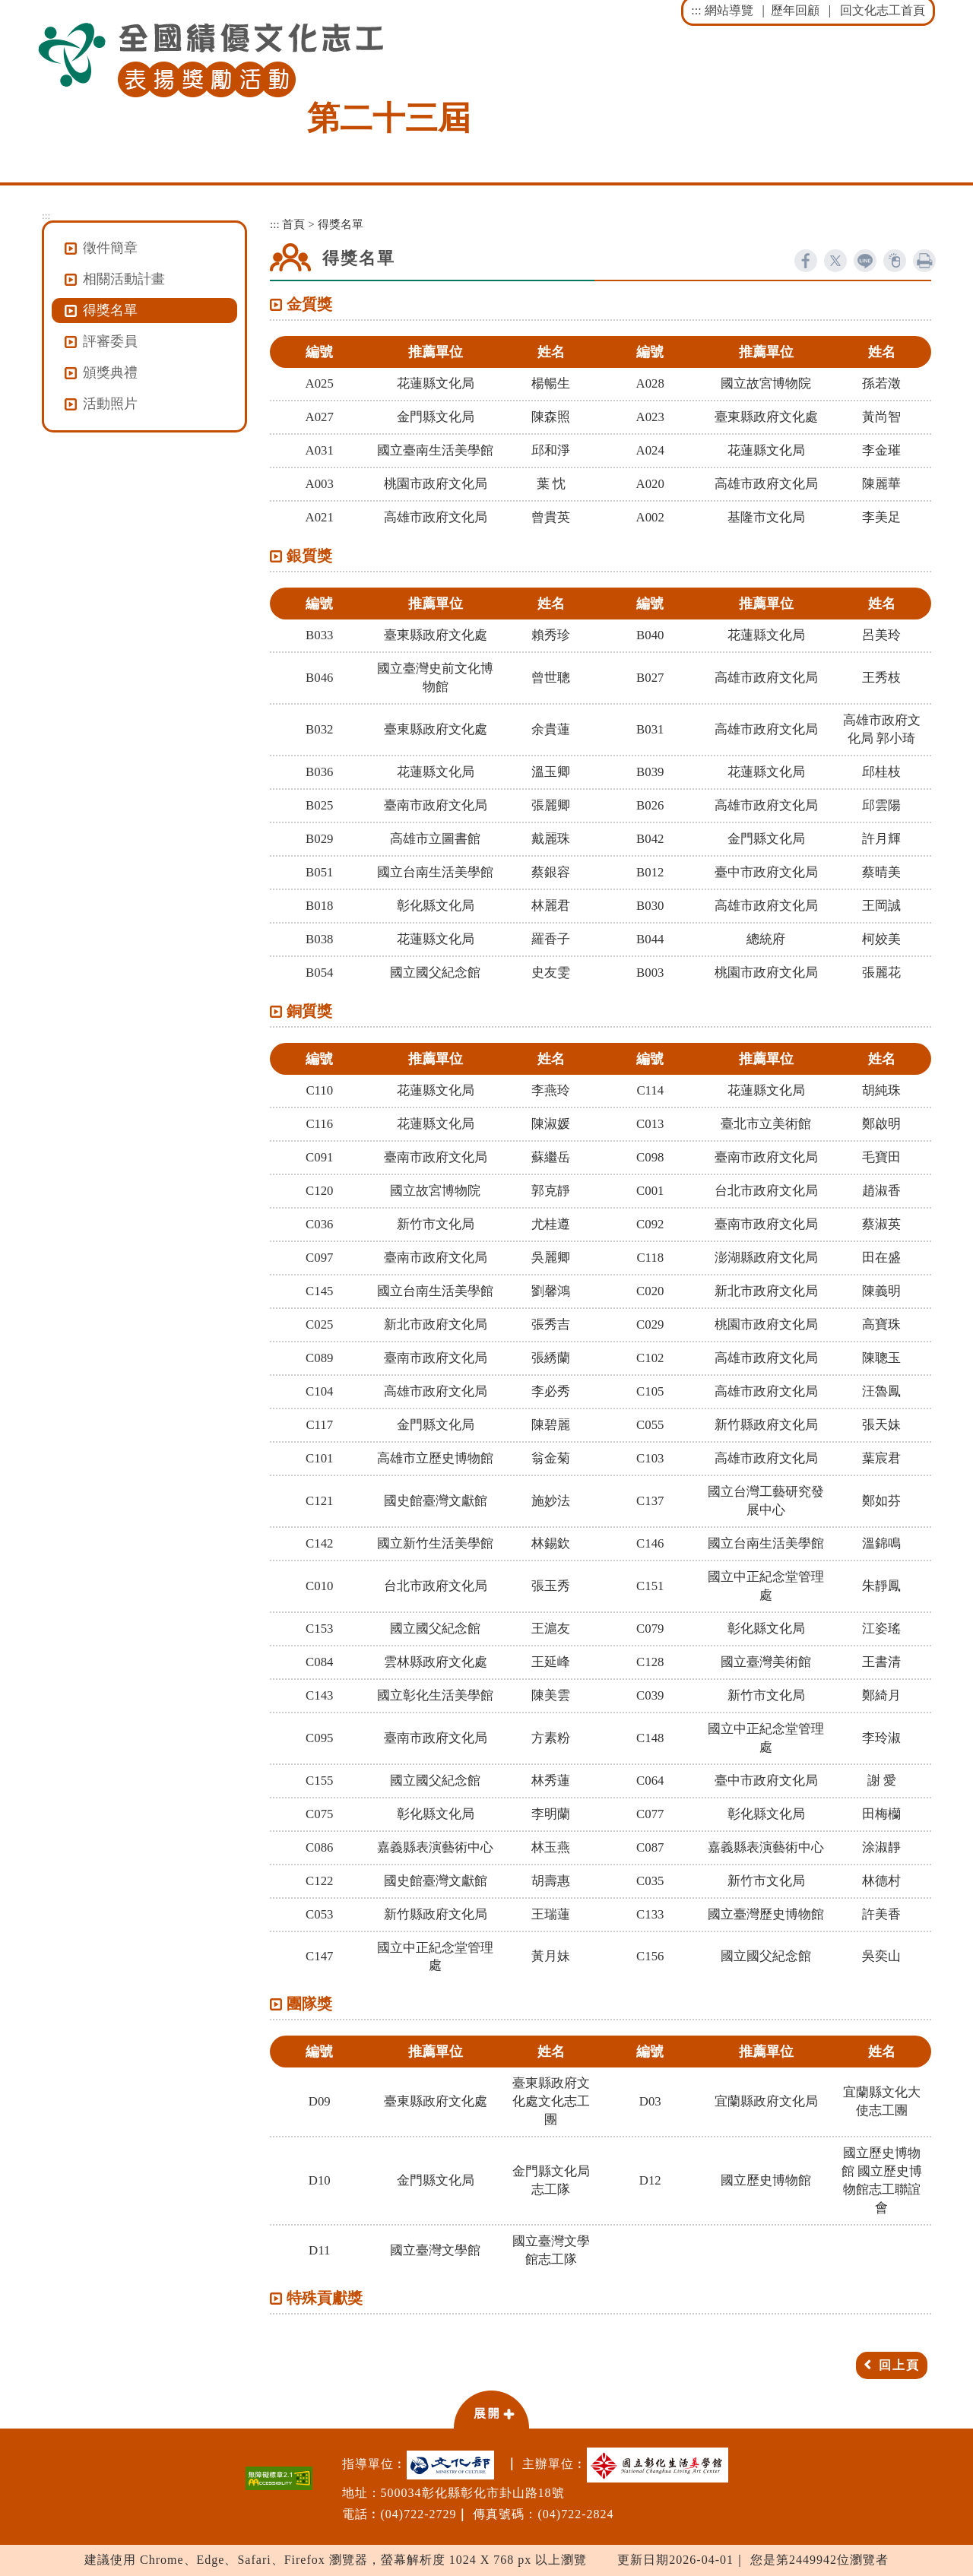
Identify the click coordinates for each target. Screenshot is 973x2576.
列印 (924, 260)
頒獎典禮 (110, 372)
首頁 (293, 223)
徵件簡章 (110, 247)
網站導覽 (729, 10)
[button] (491, 2409)
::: (696, 10)
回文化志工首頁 (882, 10)
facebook (805, 260)
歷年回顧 (795, 10)
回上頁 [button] (899, 2365)
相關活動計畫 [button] (124, 279)
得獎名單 (110, 310)
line (865, 260)
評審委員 (110, 341)
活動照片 (110, 403)
